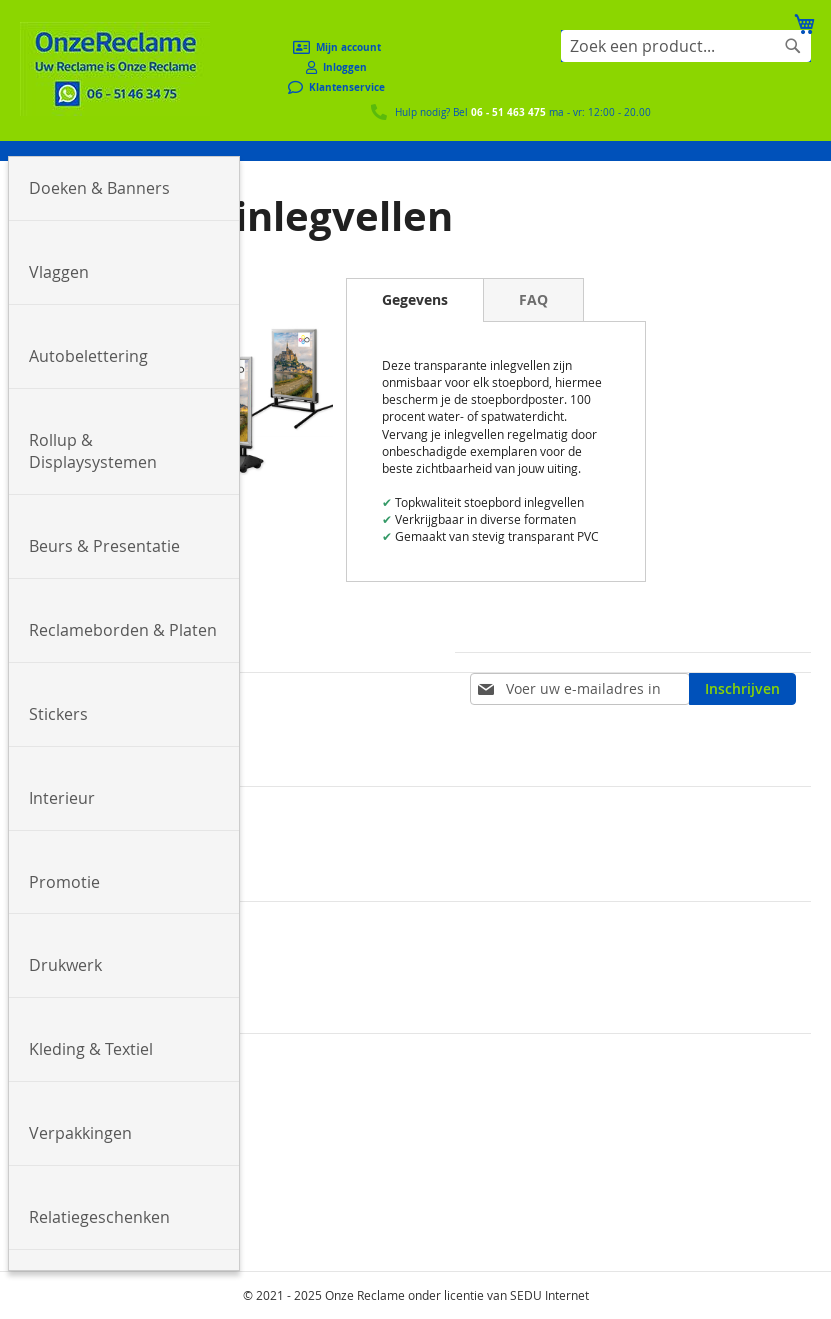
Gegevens (415, 299)
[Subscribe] (742, 689)
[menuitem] (124, 189)
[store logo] (115, 69)
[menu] (415, 151)
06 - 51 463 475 (508, 112)
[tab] (415, 300)
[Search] (793, 46)
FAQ (533, 299)
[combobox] (686, 46)
